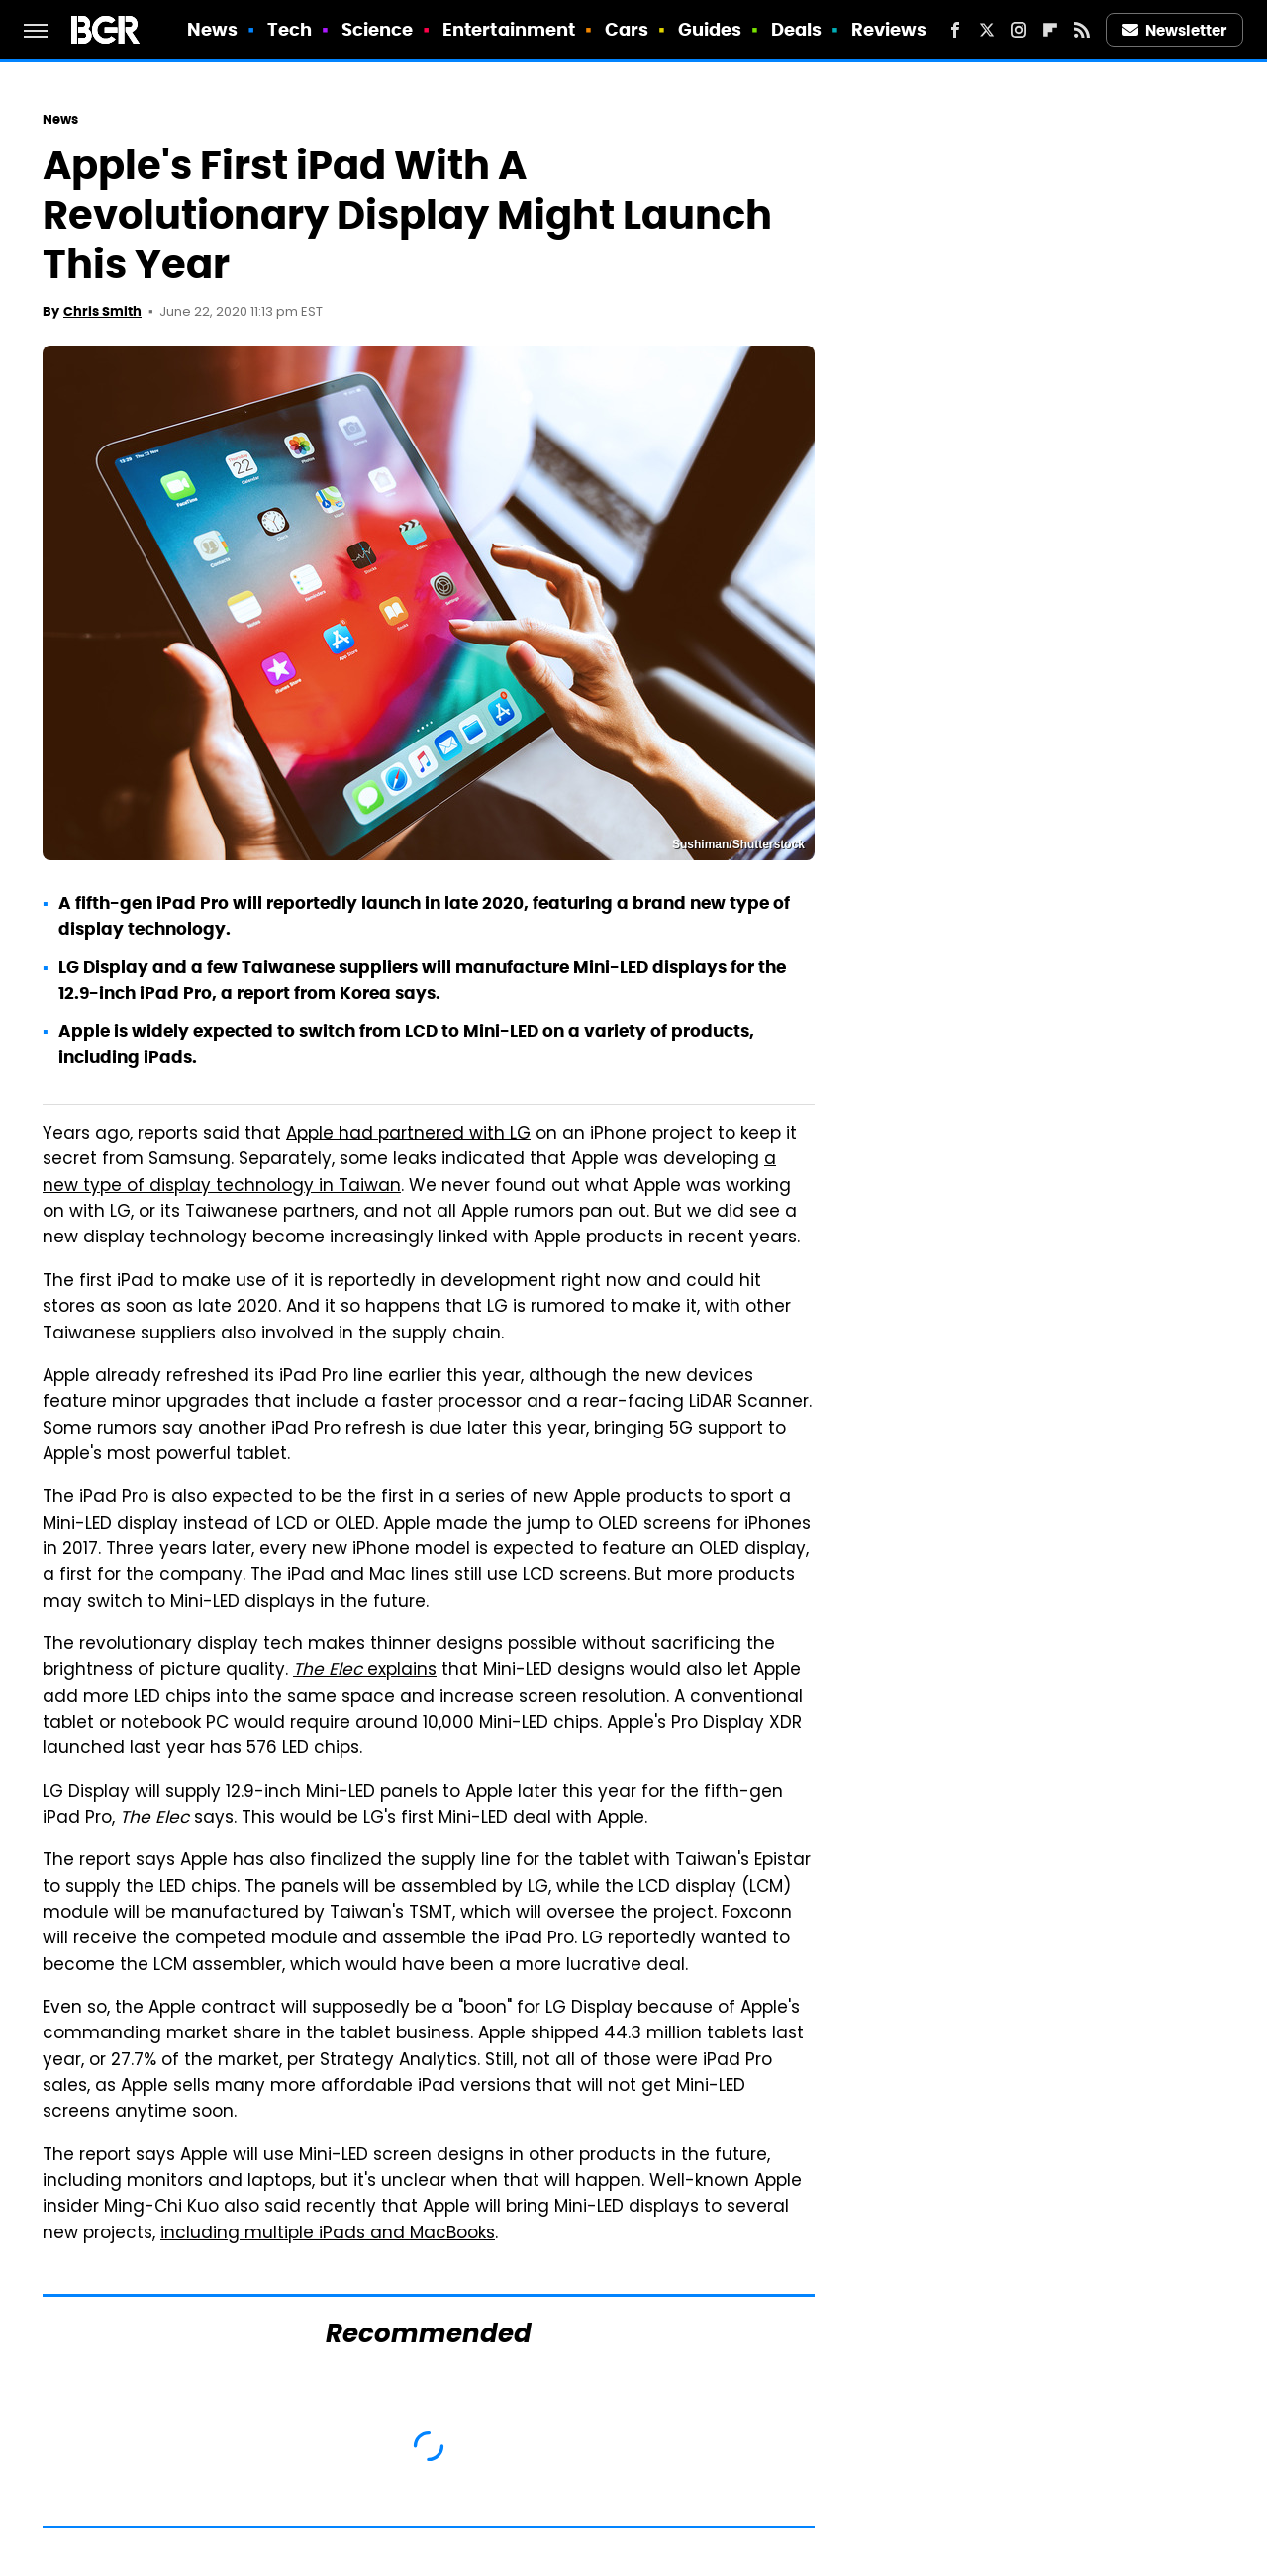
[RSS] (1082, 30)
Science (377, 29)
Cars (626, 29)
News (212, 29)
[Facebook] (955, 30)
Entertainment (508, 29)
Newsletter (1174, 30)
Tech (289, 29)
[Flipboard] (1050, 30)
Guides (710, 29)
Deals (797, 29)
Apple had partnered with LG (408, 1134)
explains (365, 1671)
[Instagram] (1018, 30)
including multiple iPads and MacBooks (327, 2234)
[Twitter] (987, 30)
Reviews (889, 29)
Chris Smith (102, 311)
